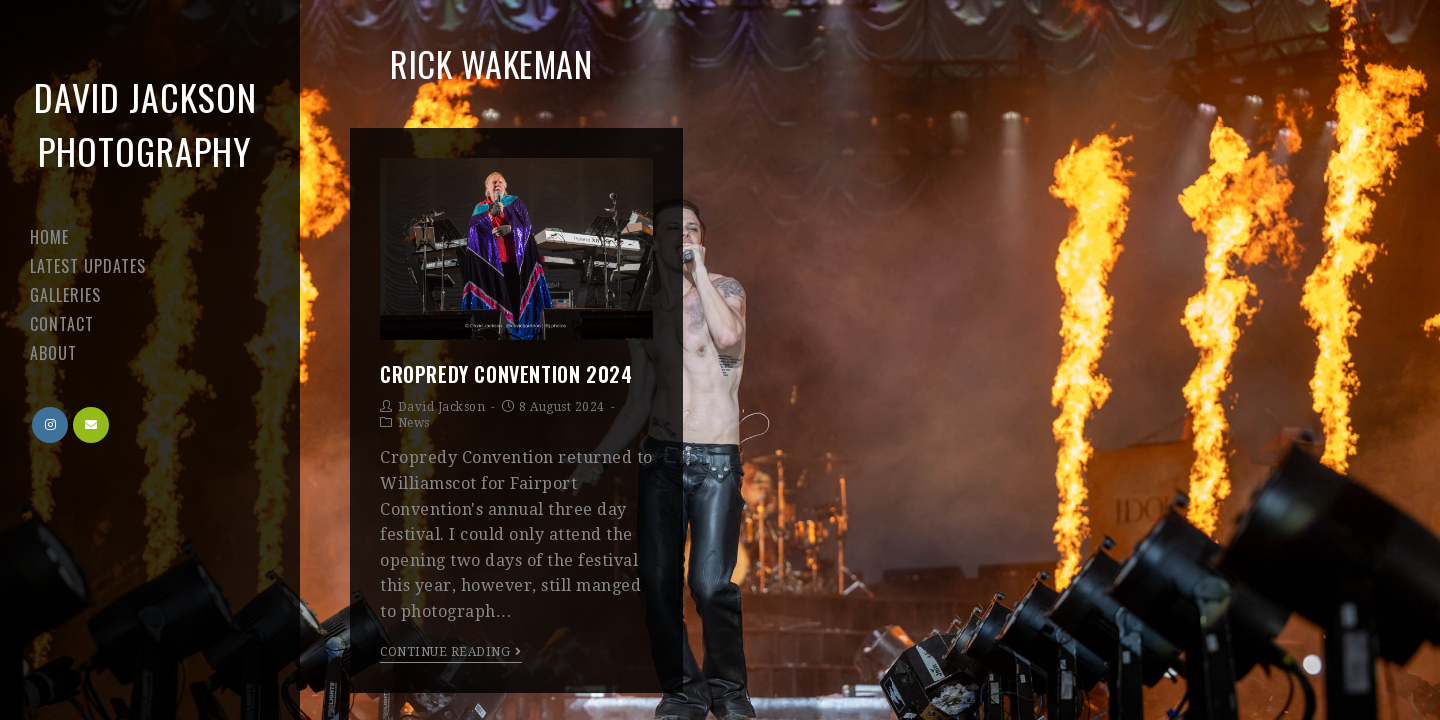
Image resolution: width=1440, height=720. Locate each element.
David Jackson (442, 407)
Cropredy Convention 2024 (506, 374)
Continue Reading (451, 652)
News (414, 423)
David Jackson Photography (145, 123)
